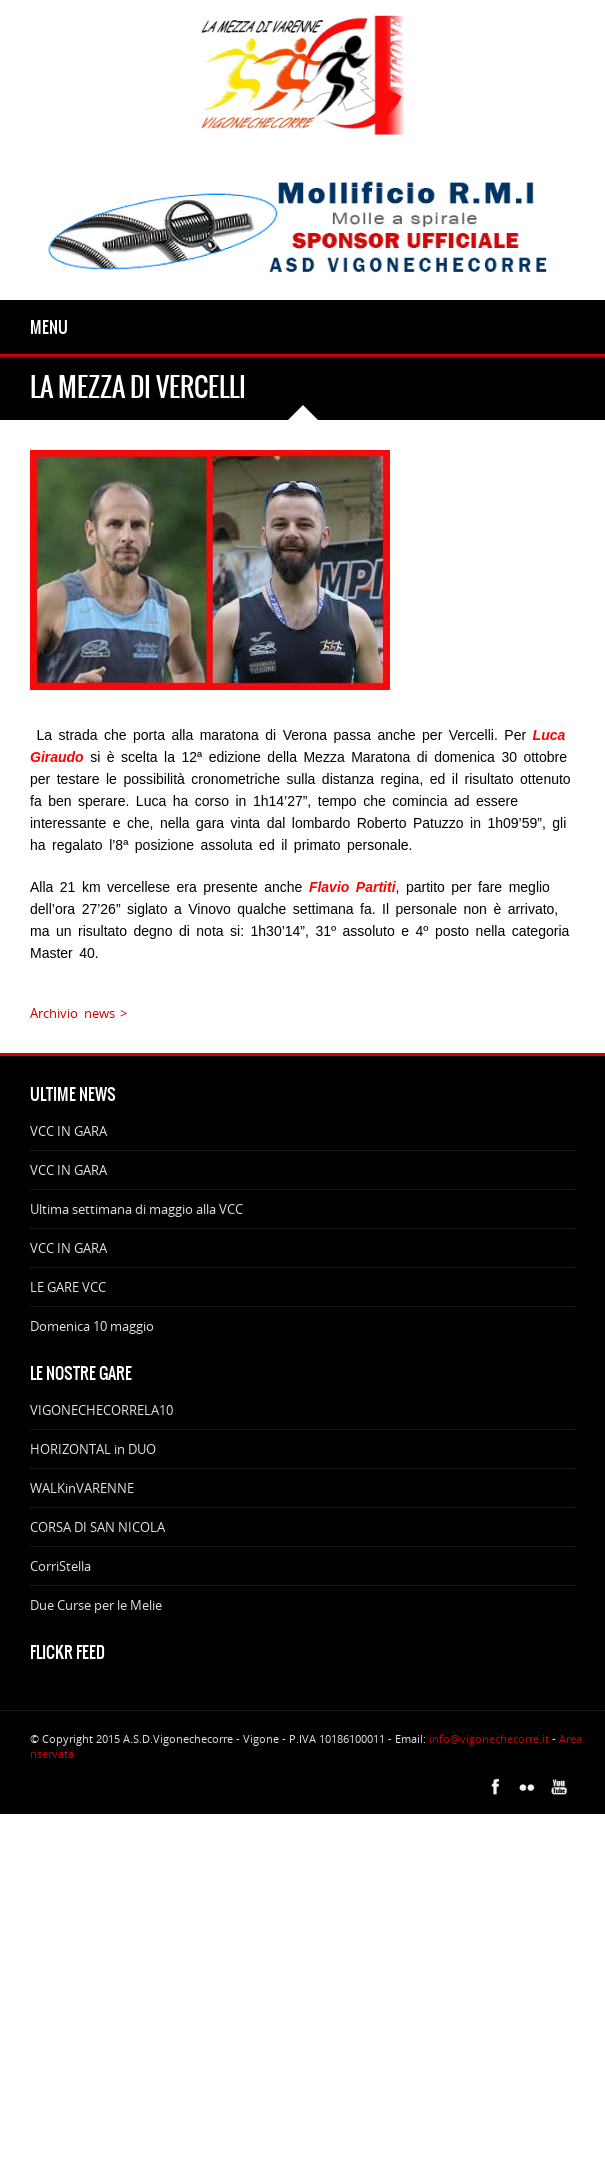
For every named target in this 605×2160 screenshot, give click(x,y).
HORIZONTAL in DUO (93, 1449)
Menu (49, 327)
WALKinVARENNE (82, 1488)
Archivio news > (78, 1013)
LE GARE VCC (68, 1287)
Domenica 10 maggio (92, 1326)
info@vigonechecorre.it (489, 1738)
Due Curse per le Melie (96, 1605)
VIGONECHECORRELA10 (101, 1410)
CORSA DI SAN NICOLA (97, 1527)
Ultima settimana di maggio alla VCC (136, 1209)
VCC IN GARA (68, 1131)
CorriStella (60, 1566)
